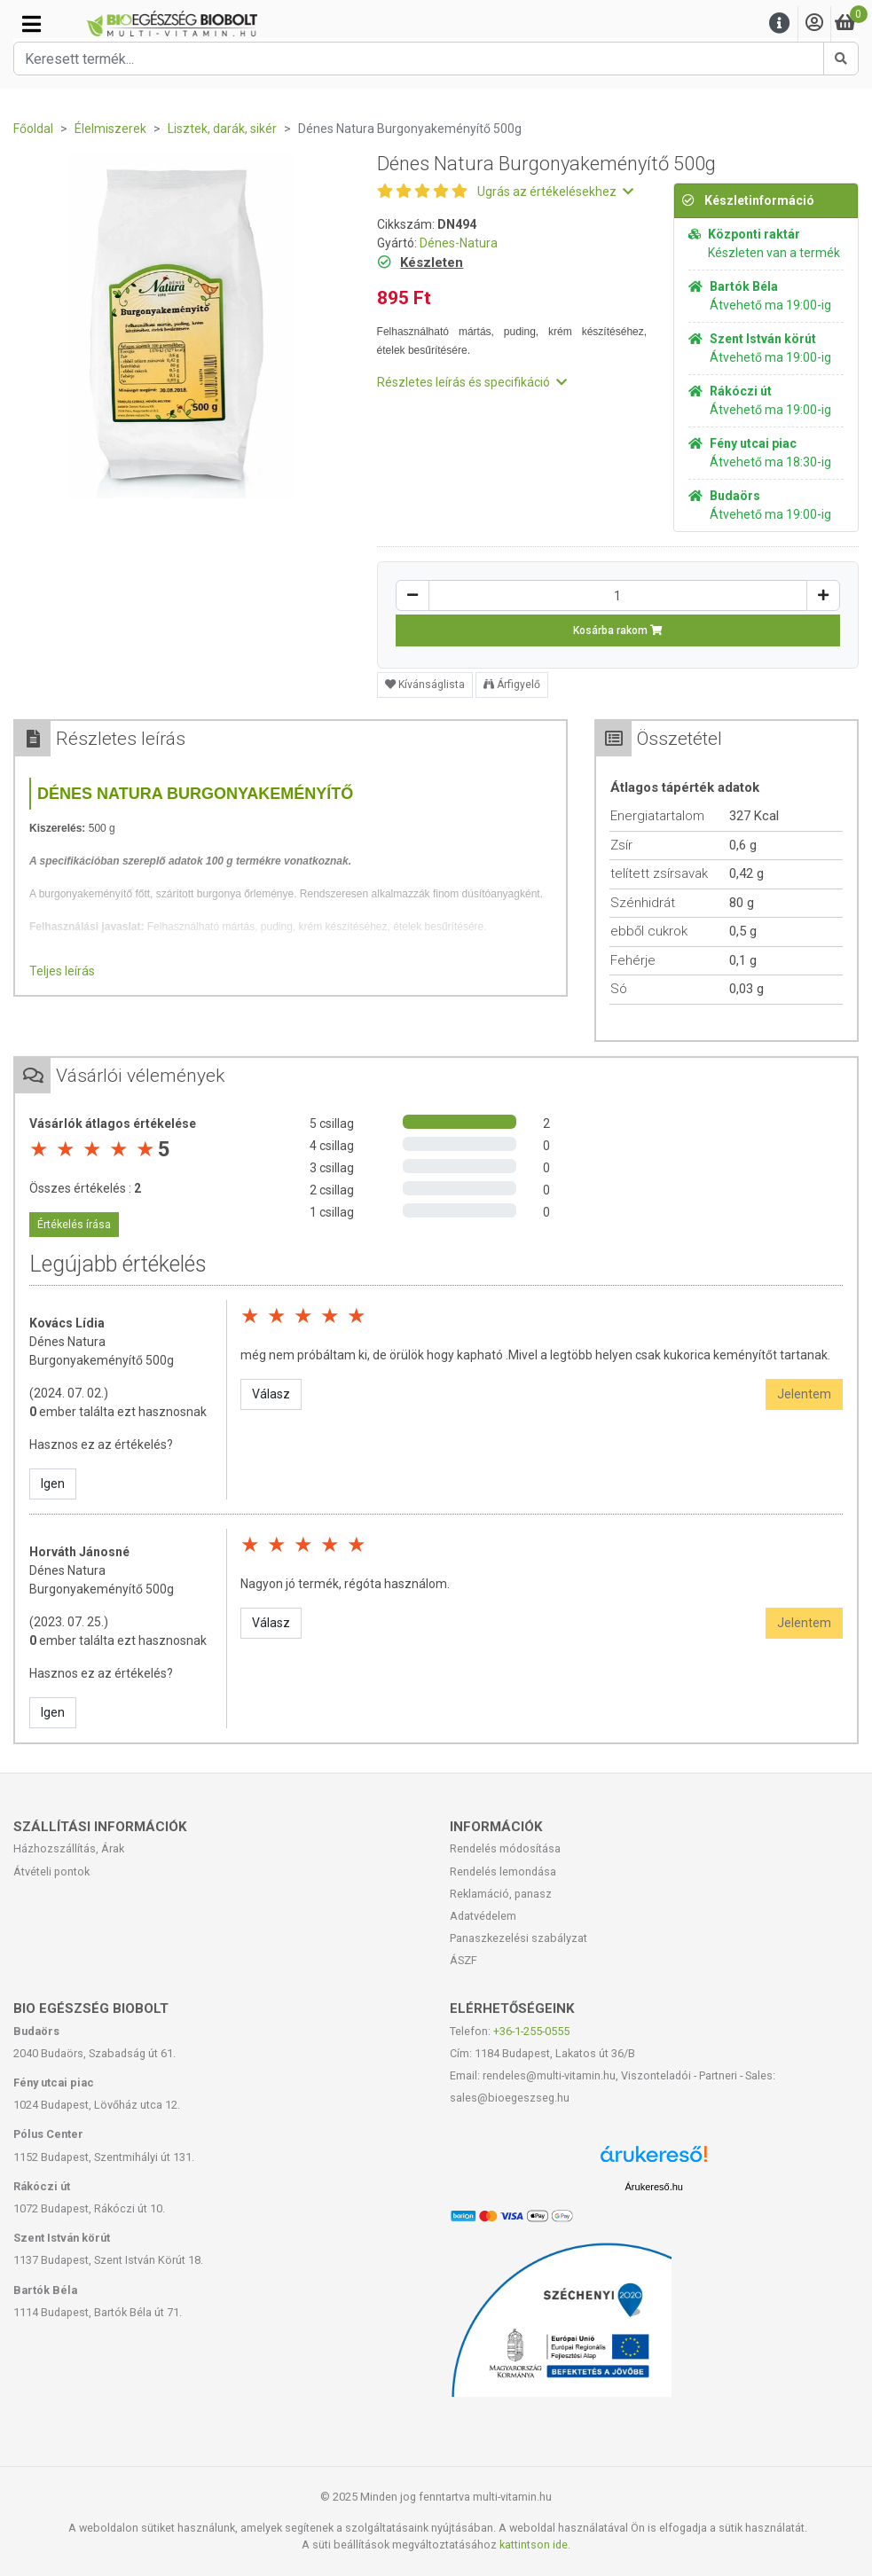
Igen (53, 1483)
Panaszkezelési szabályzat (518, 1938)
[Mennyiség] (617, 595)
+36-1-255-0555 (531, 2031)
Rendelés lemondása (503, 1871)
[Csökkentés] (412, 595)
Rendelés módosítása (505, 1848)
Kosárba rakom (618, 630)
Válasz (271, 1394)
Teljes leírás (62, 971)
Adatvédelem (483, 1915)
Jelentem (804, 1394)
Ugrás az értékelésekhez (555, 191)
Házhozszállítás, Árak (68, 1848)
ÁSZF (463, 1960)
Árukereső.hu (654, 2186)
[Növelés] (823, 595)
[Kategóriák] (31, 24)
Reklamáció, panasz (501, 1893)
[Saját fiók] (814, 23)
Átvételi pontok (51, 1871)
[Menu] (779, 23)
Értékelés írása (74, 1224)
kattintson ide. (534, 2544)
